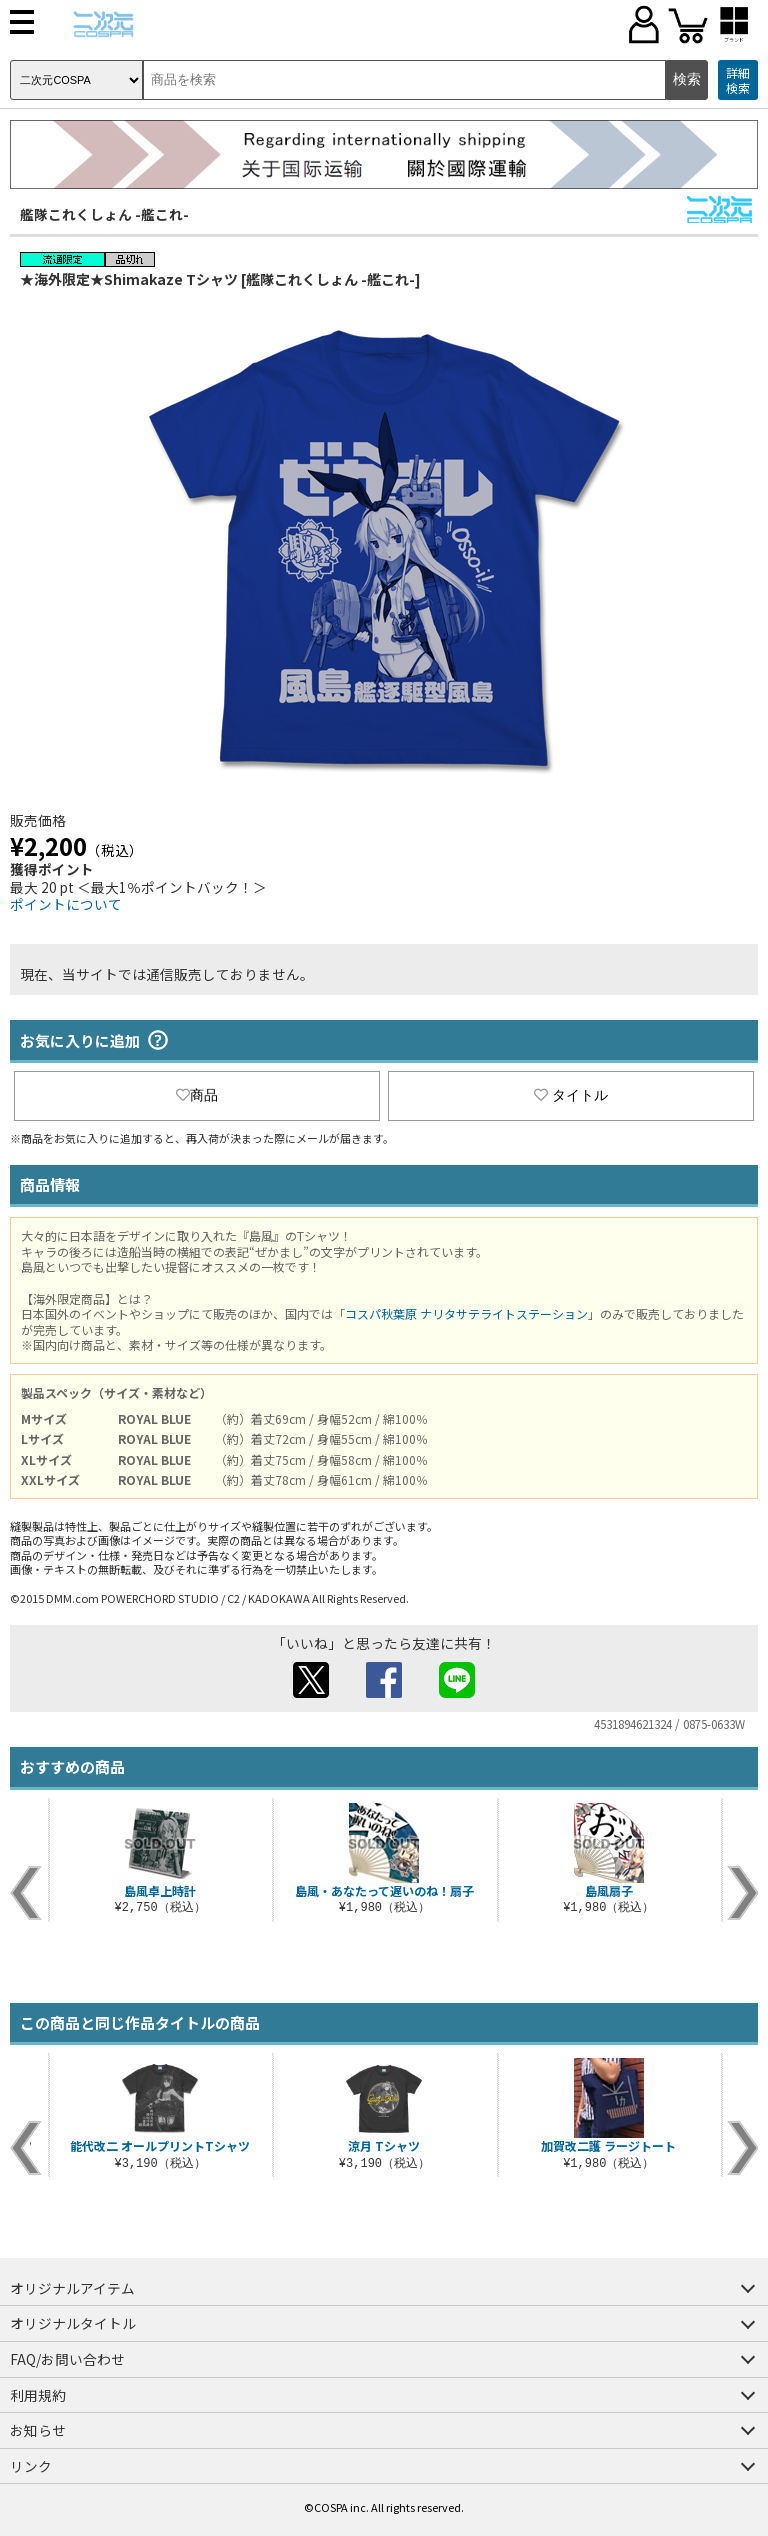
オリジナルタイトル (73, 2323)
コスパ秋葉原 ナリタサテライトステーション (466, 1313)
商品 (197, 1095)
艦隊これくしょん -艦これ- (104, 214)
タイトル (571, 1095)
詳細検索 (738, 80)
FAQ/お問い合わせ (67, 2359)
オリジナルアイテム (72, 2288)
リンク (31, 2466)
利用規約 (38, 2395)
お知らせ (38, 2430)
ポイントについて (66, 904)
